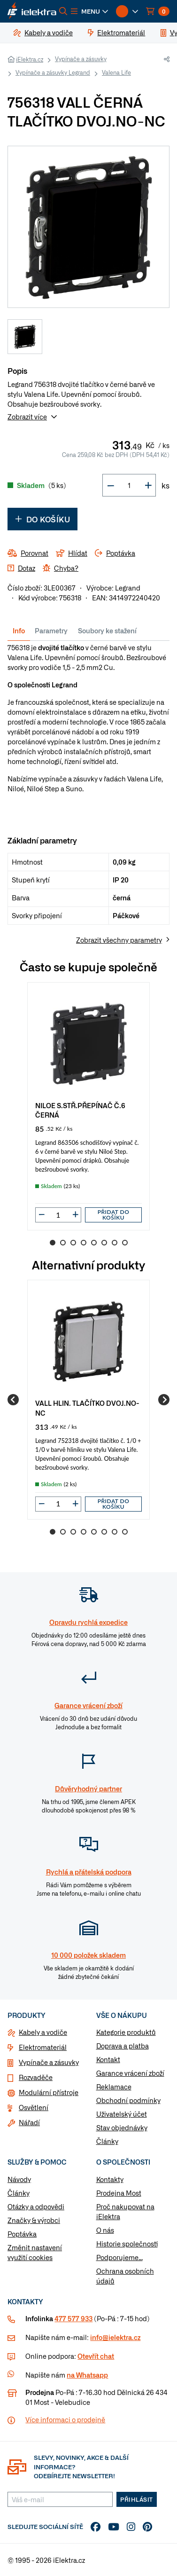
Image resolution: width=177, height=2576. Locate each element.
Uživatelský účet (121, 2114)
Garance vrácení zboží (130, 2073)
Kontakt (108, 2059)
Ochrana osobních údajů (125, 2276)
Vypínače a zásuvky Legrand (52, 72)
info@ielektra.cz (115, 2337)
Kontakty (109, 2179)
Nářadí (29, 2122)
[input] (58, 1215)
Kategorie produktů (126, 2032)
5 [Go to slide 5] (94, 1242)
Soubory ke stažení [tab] (107, 630)
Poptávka (22, 2233)
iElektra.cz (29, 59)
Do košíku (42, 519)
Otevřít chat (95, 2356)
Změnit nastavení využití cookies (35, 2252)
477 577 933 (73, 2318)
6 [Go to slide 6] (104, 1242)
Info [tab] (19, 630)
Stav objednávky (121, 2127)
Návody (19, 2179)
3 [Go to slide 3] (73, 1242)
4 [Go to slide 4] (83, 1242)
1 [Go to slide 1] (52, 1242)
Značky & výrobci (34, 2220)
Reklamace (113, 2086)
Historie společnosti (127, 2243)
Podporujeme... (119, 2257)
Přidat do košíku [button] (114, 1214)
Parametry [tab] (51, 630)
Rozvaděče (36, 2077)
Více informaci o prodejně (65, 2419)
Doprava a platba (122, 2045)
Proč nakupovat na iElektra (125, 2211)
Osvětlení (33, 2107)
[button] (89, 11)
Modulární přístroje (48, 2092)
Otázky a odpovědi (36, 2206)
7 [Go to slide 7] (114, 1242)
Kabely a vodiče (43, 2032)
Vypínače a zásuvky (81, 58)
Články (107, 2141)
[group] (88, 1106)
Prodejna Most (118, 2193)
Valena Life (116, 72)
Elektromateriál (43, 2047)
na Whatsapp (87, 2375)
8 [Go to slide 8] (125, 1242)
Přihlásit (136, 2499)
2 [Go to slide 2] (63, 1242)
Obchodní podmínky (128, 2100)
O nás (105, 2230)
